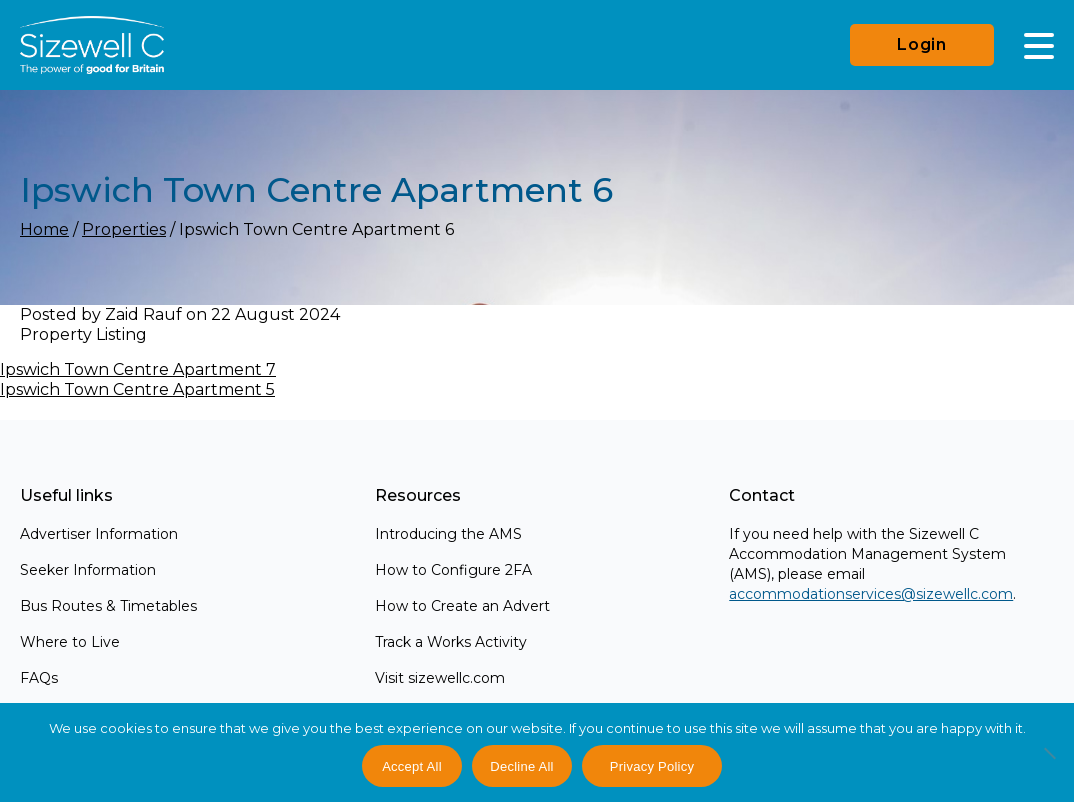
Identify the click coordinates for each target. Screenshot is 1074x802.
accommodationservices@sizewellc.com (871, 594)
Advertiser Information (99, 534)
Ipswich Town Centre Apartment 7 (138, 369)
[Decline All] (1049, 764)
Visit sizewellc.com (440, 678)
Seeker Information (88, 570)
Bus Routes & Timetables (108, 606)
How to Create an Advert (462, 606)
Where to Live (70, 642)
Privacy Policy (652, 766)
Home (44, 229)
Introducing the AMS (448, 534)
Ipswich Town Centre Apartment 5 (137, 389)
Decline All (521, 766)
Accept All (412, 766)
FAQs (39, 678)
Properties (124, 229)
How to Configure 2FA (453, 570)
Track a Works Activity (451, 642)
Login (922, 44)
